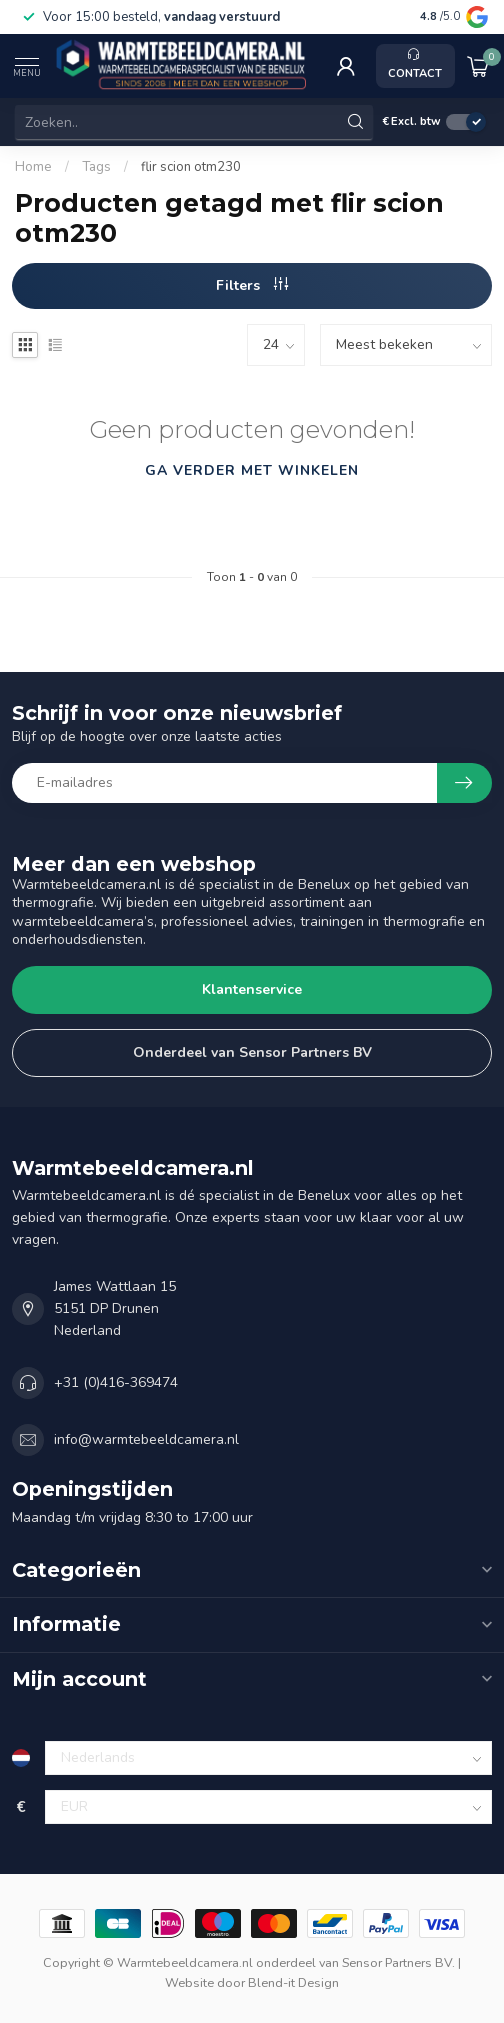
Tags (96, 167)
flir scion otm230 (191, 167)
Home (33, 167)
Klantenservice (252, 989)
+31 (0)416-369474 (116, 1382)
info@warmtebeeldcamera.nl (146, 1439)
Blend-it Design (293, 1982)
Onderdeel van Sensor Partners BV (252, 1052)
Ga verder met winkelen (252, 470)
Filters (252, 285)
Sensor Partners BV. (398, 1962)
